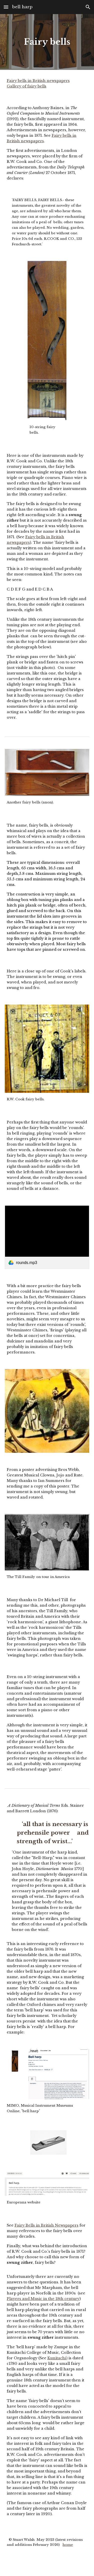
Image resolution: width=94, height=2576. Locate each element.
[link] (47, 1237)
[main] (47, 42)
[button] (6, 7)
